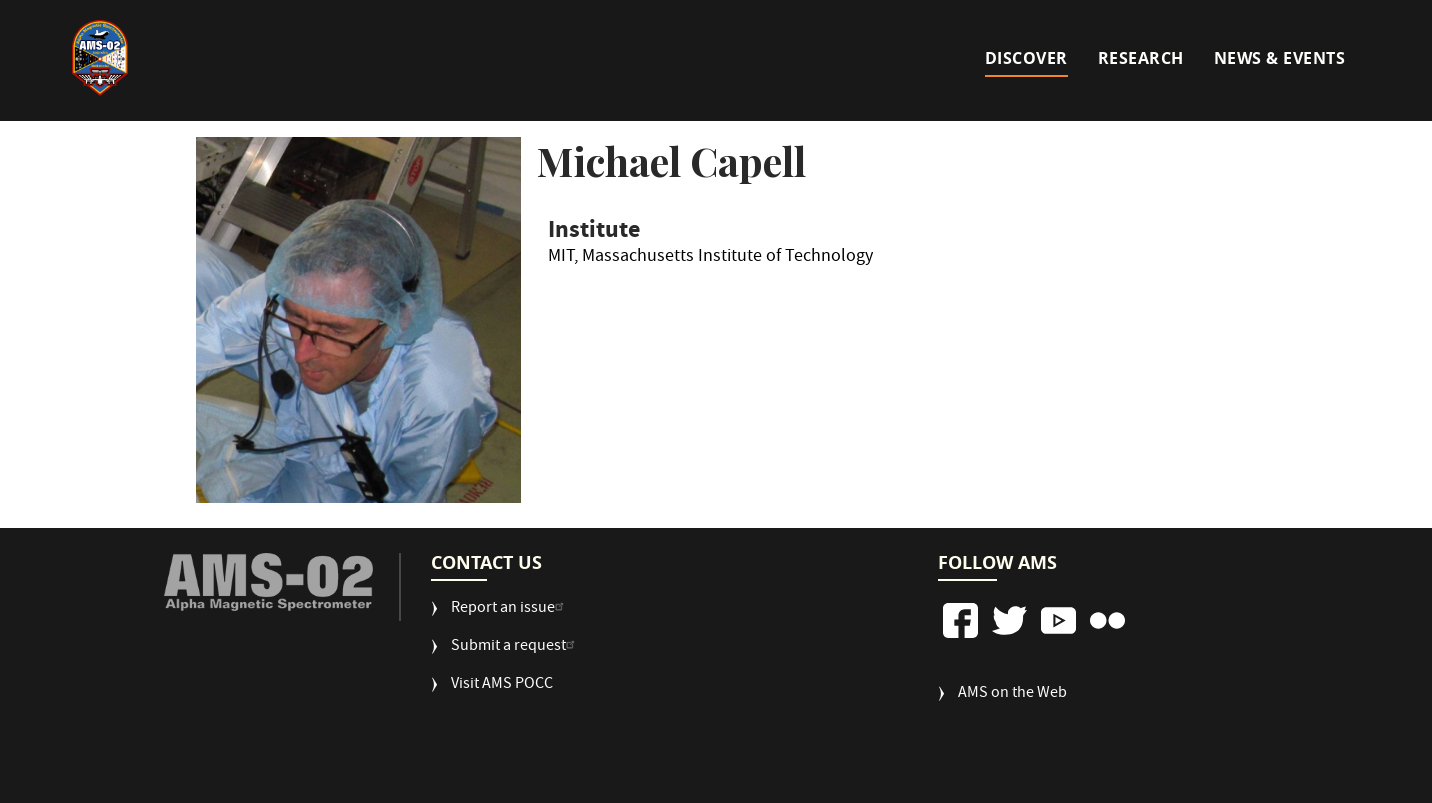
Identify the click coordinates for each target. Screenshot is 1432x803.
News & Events (1280, 58)
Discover (1026, 58)
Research (1141, 58)
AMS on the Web (1012, 694)
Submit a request (515, 647)
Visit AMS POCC (502, 685)
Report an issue (510, 609)
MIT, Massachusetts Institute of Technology (710, 260)
